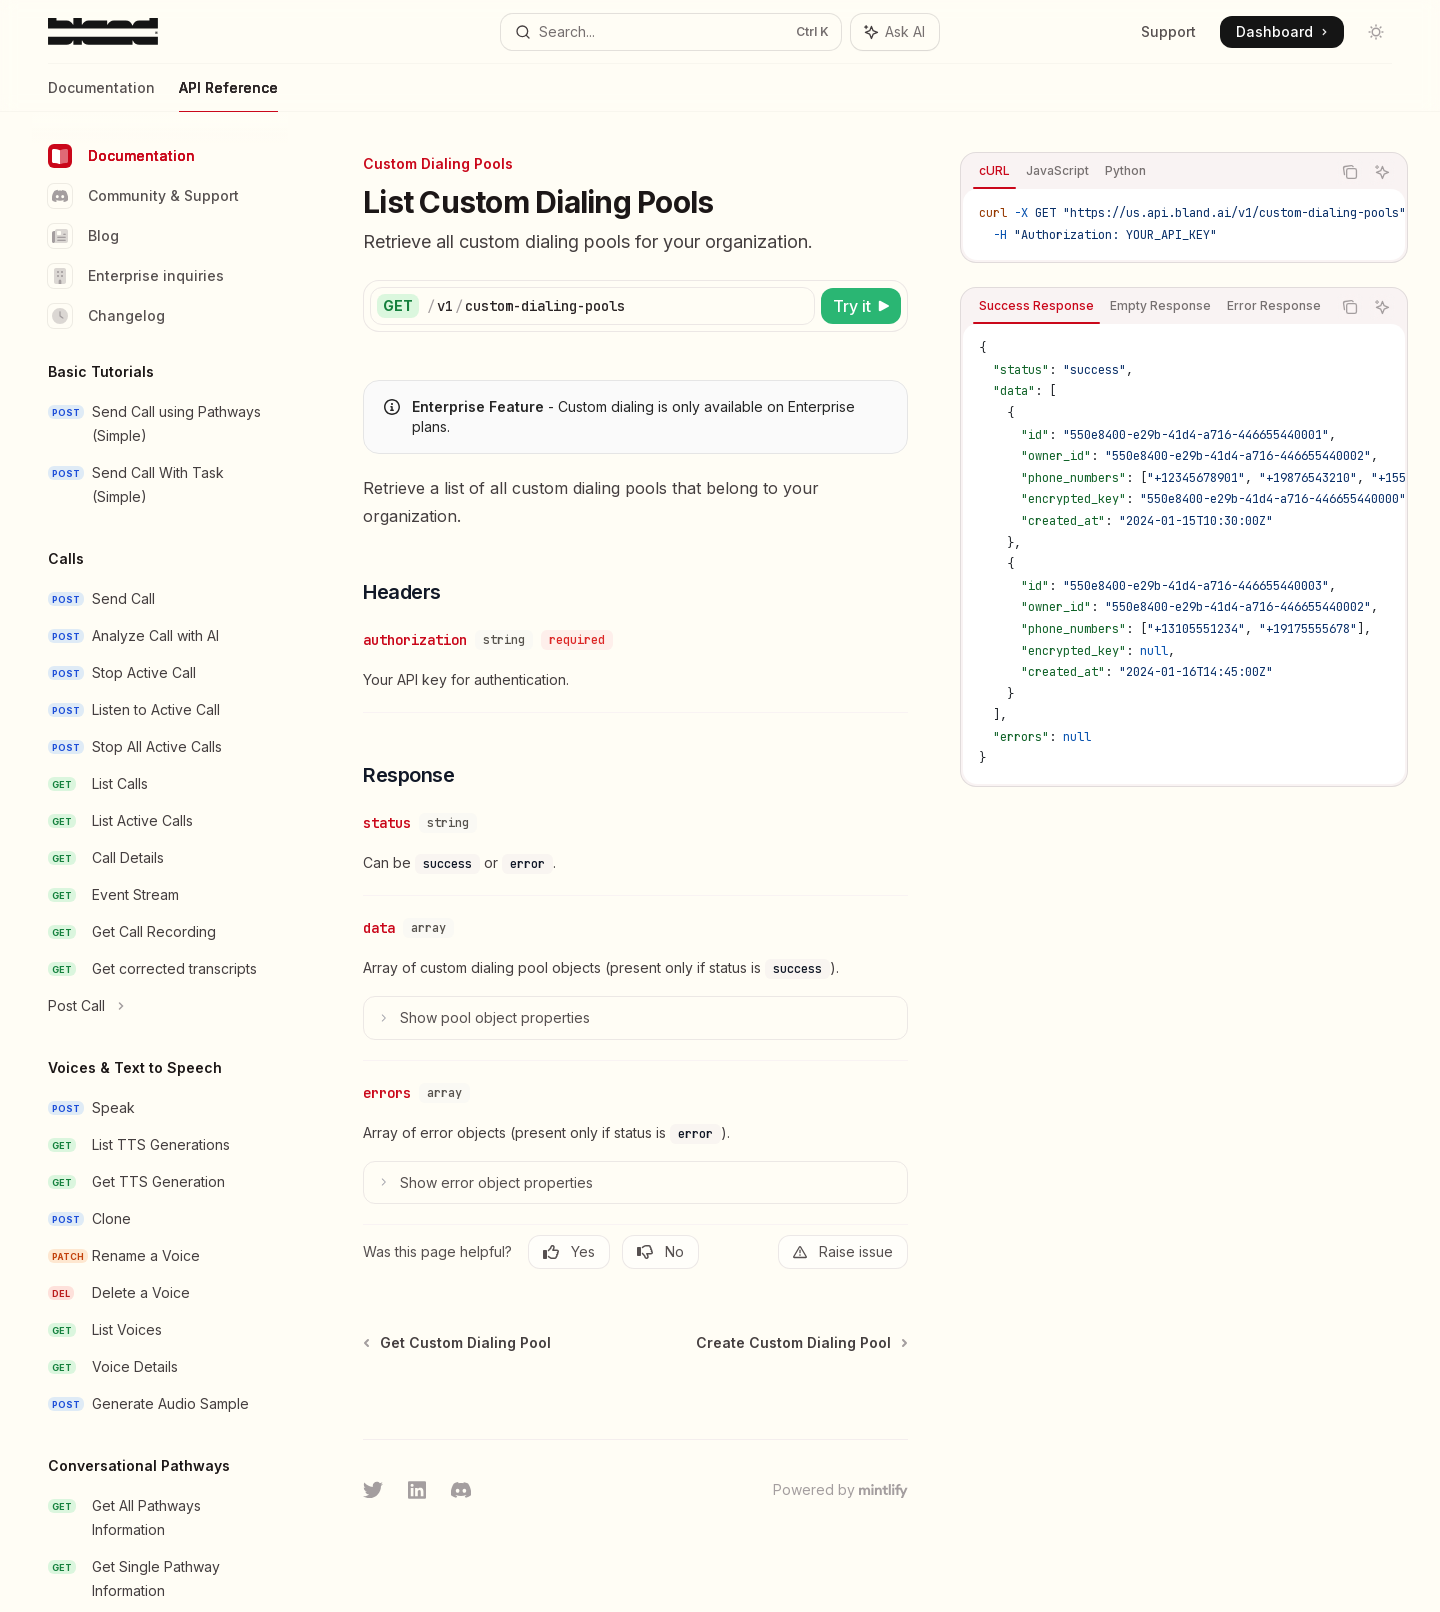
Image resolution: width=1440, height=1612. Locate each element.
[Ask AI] (1382, 172)
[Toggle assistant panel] (895, 32)
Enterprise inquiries (136, 276)
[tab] (994, 171)
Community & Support (143, 196)
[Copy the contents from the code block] (1350, 172)
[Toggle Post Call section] (160, 1006)
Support (1168, 31)
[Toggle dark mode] (1376, 32)
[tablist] (1146, 172)
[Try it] (861, 306)
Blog (83, 236)
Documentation (101, 95)
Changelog (106, 316)
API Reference (228, 95)
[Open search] (670, 32)
